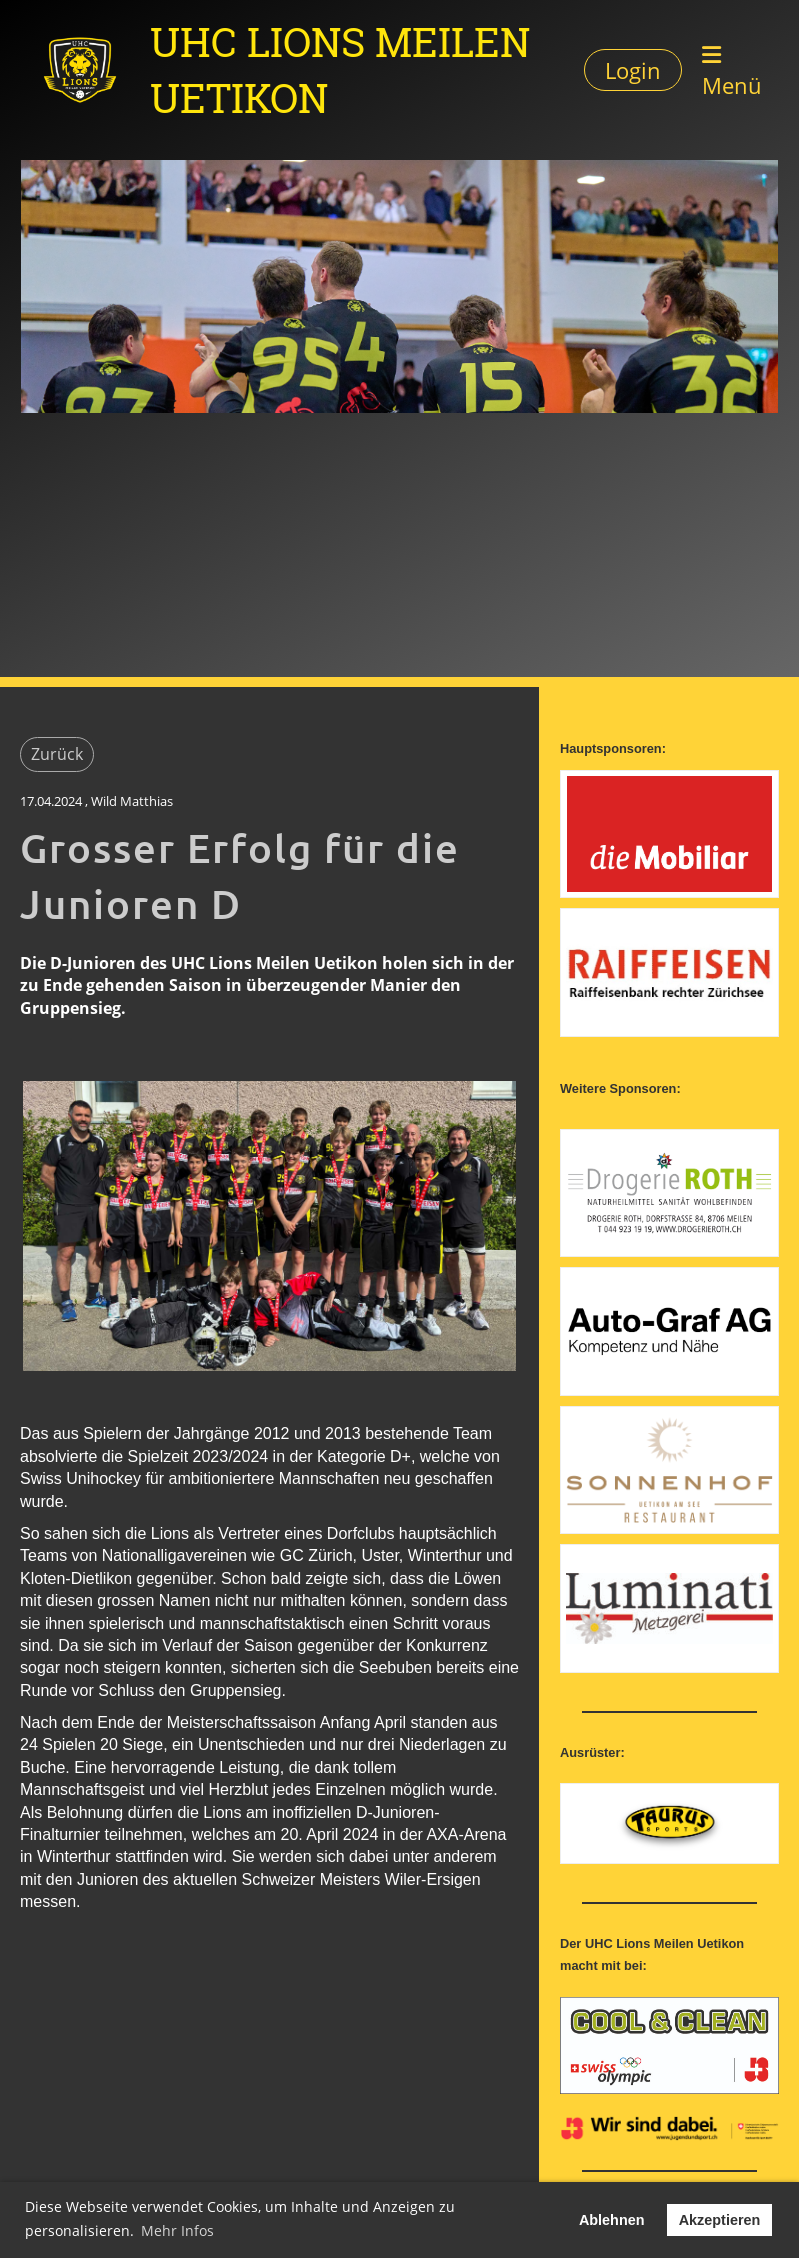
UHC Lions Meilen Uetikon (340, 69)
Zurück (57, 754)
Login (633, 70)
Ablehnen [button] (612, 2220)
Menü (732, 72)
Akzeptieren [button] (720, 2220)
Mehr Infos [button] (177, 2230)
